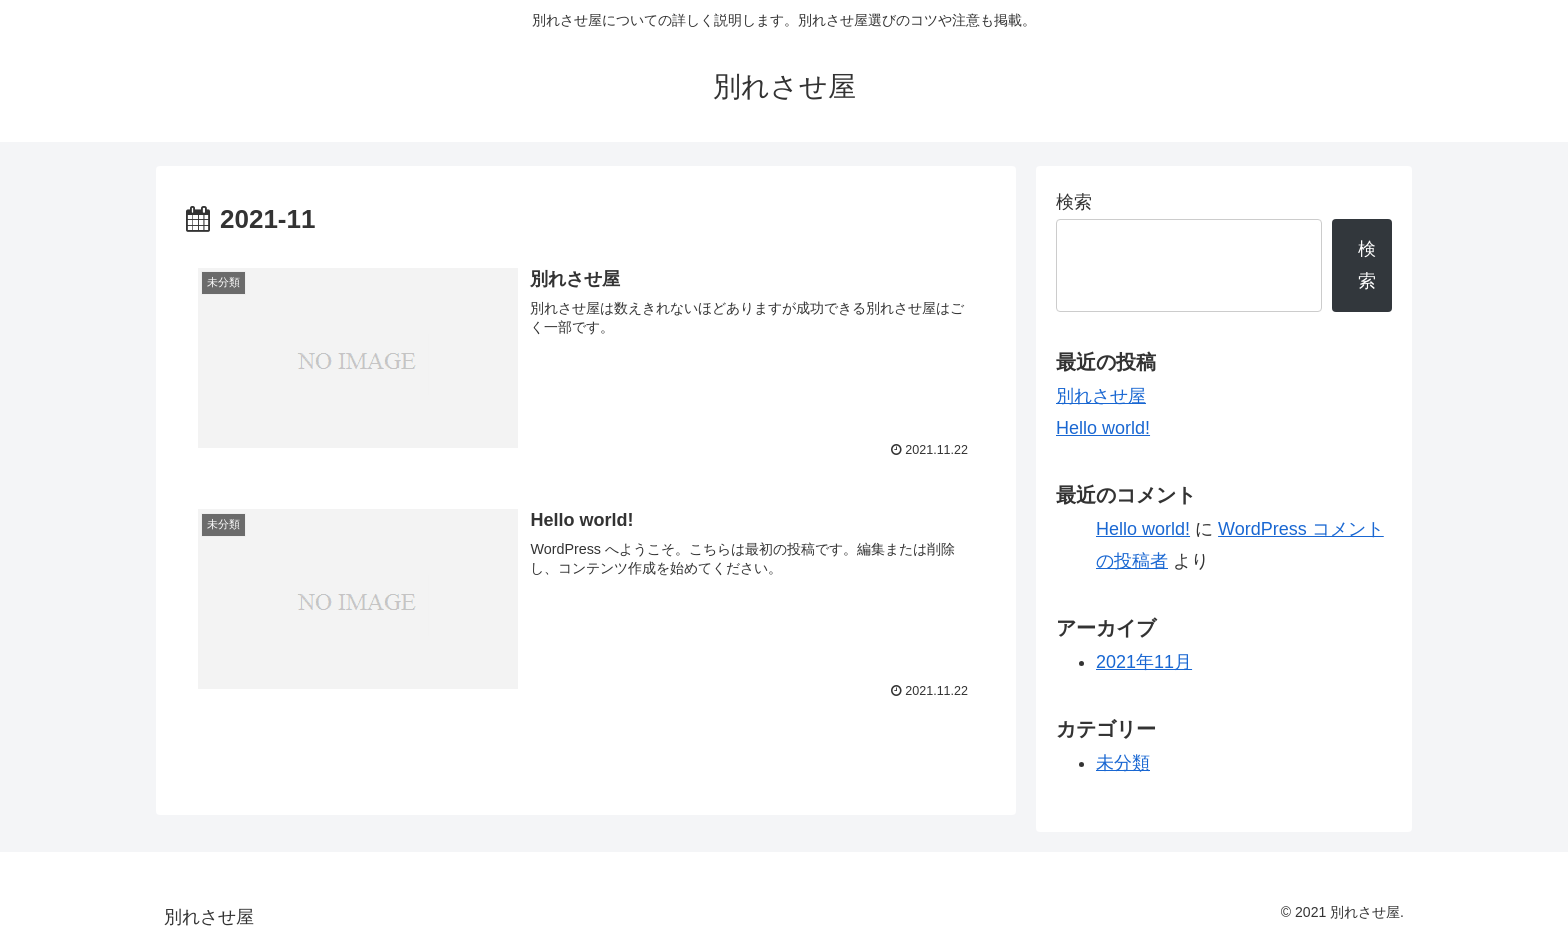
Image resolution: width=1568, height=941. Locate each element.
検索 (1074, 202)
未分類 (1123, 763)
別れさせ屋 (1101, 396)
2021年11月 (1144, 662)
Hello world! (1103, 428)
